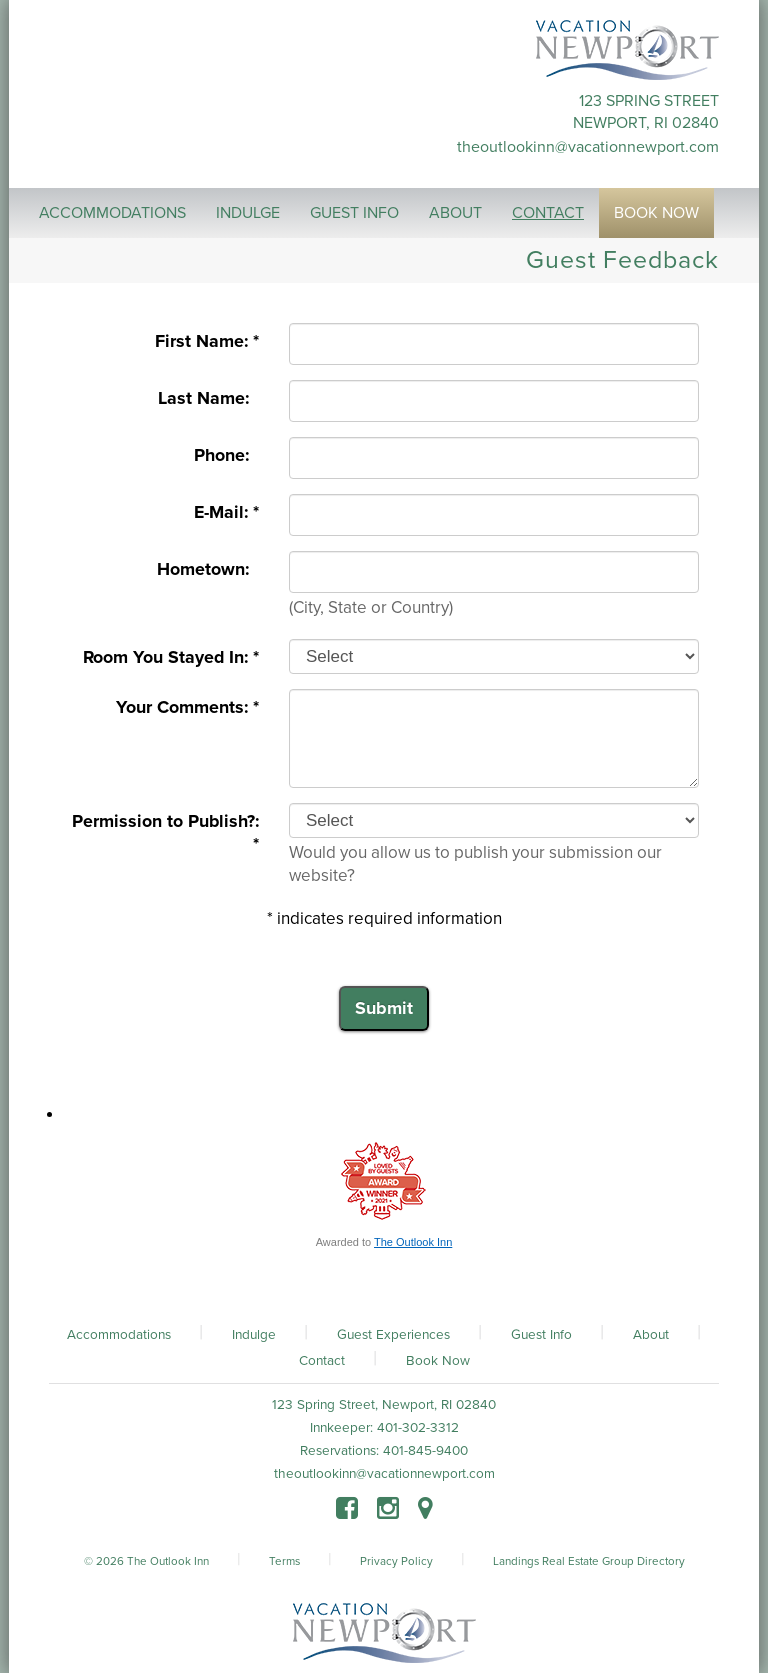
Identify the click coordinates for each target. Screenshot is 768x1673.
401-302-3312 (418, 1428)
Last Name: (208, 398)
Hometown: (208, 569)
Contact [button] (548, 213)
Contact (322, 1361)
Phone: (226, 455)
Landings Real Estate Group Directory (589, 1561)
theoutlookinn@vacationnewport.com (588, 147)
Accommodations (119, 1335)
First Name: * (207, 341)
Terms (284, 1561)
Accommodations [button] (112, 213)
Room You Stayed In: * (171, 657)
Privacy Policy (396, 1561)
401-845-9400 (425, 1451)
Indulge (254, 1335)
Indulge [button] (248, 213)
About (651, 1335)
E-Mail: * (226, 512)
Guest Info (541, 1335)
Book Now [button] (656, 213)
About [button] (455, 213)
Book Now (438, 1361)
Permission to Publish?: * (165, 833)
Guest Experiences (393, 1335)
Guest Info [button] (354, 213)
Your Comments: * (187, 707)
